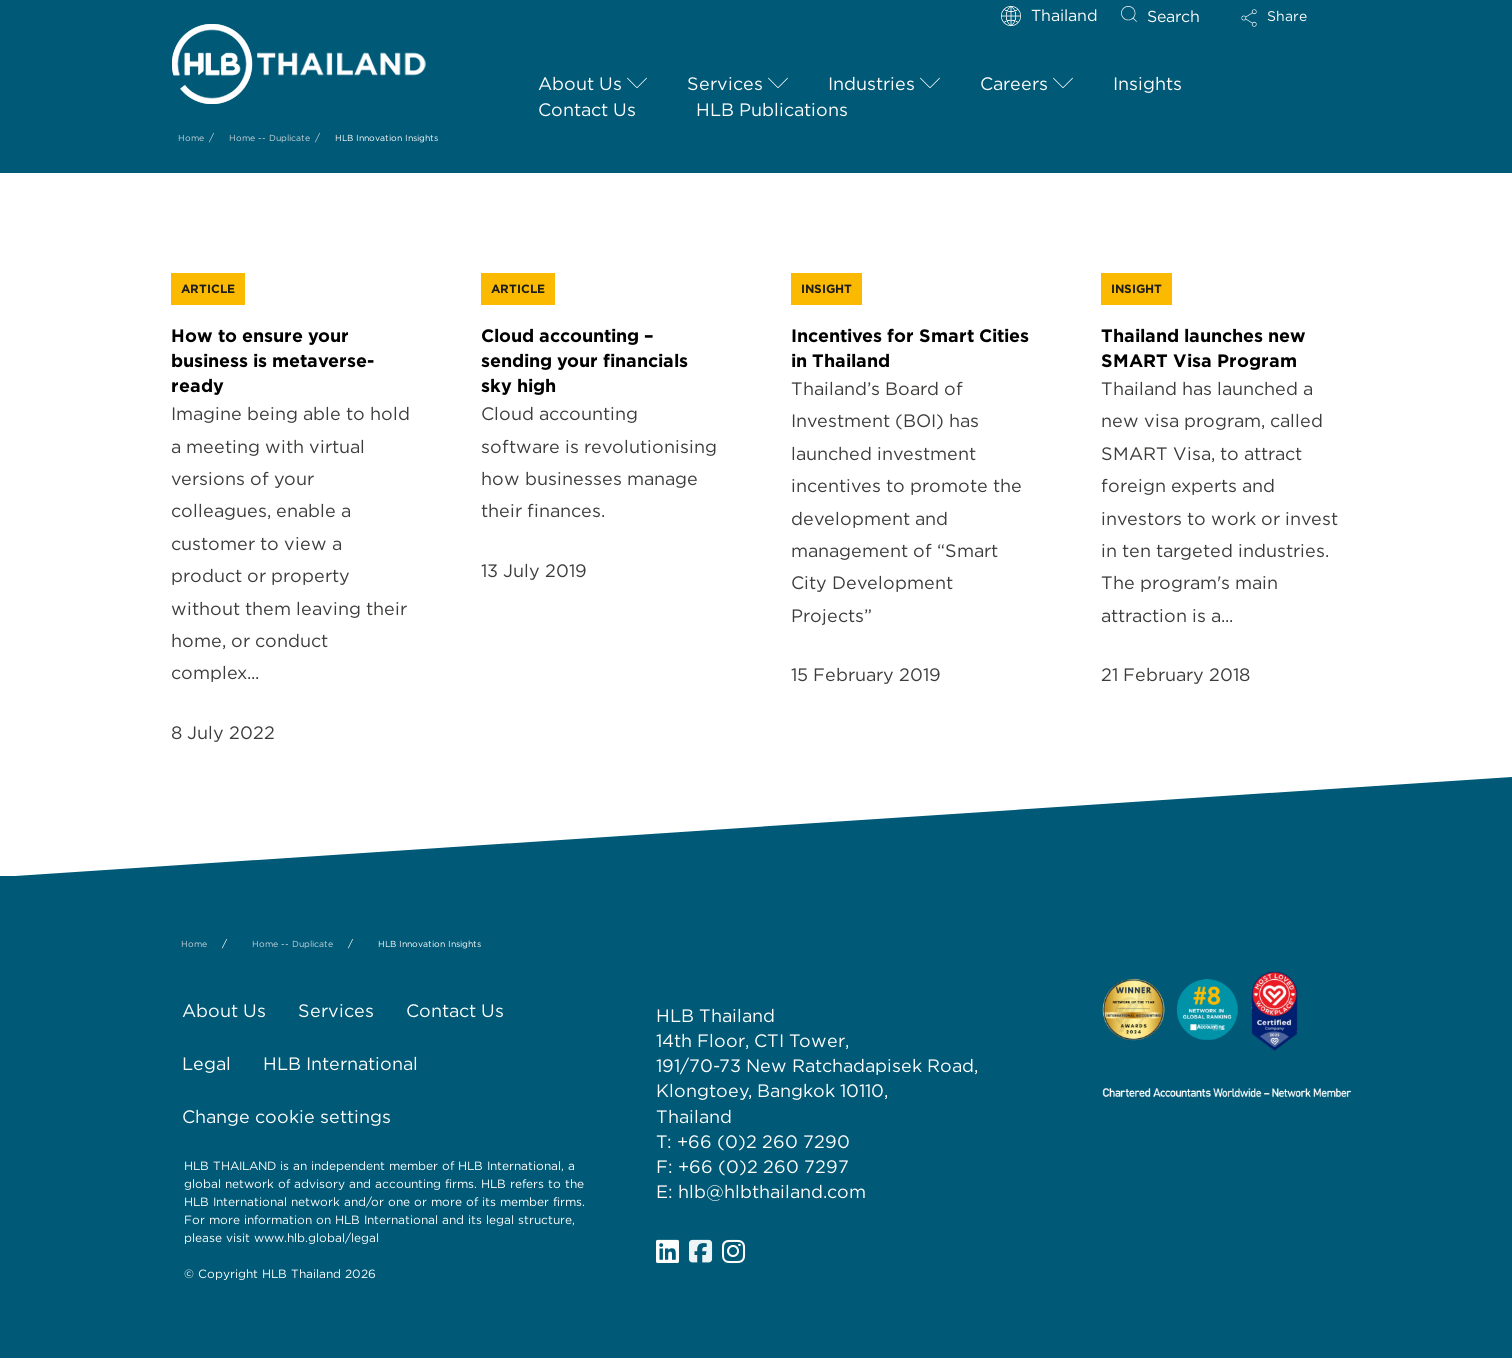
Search (1173, 16)
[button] (1291, 25)
